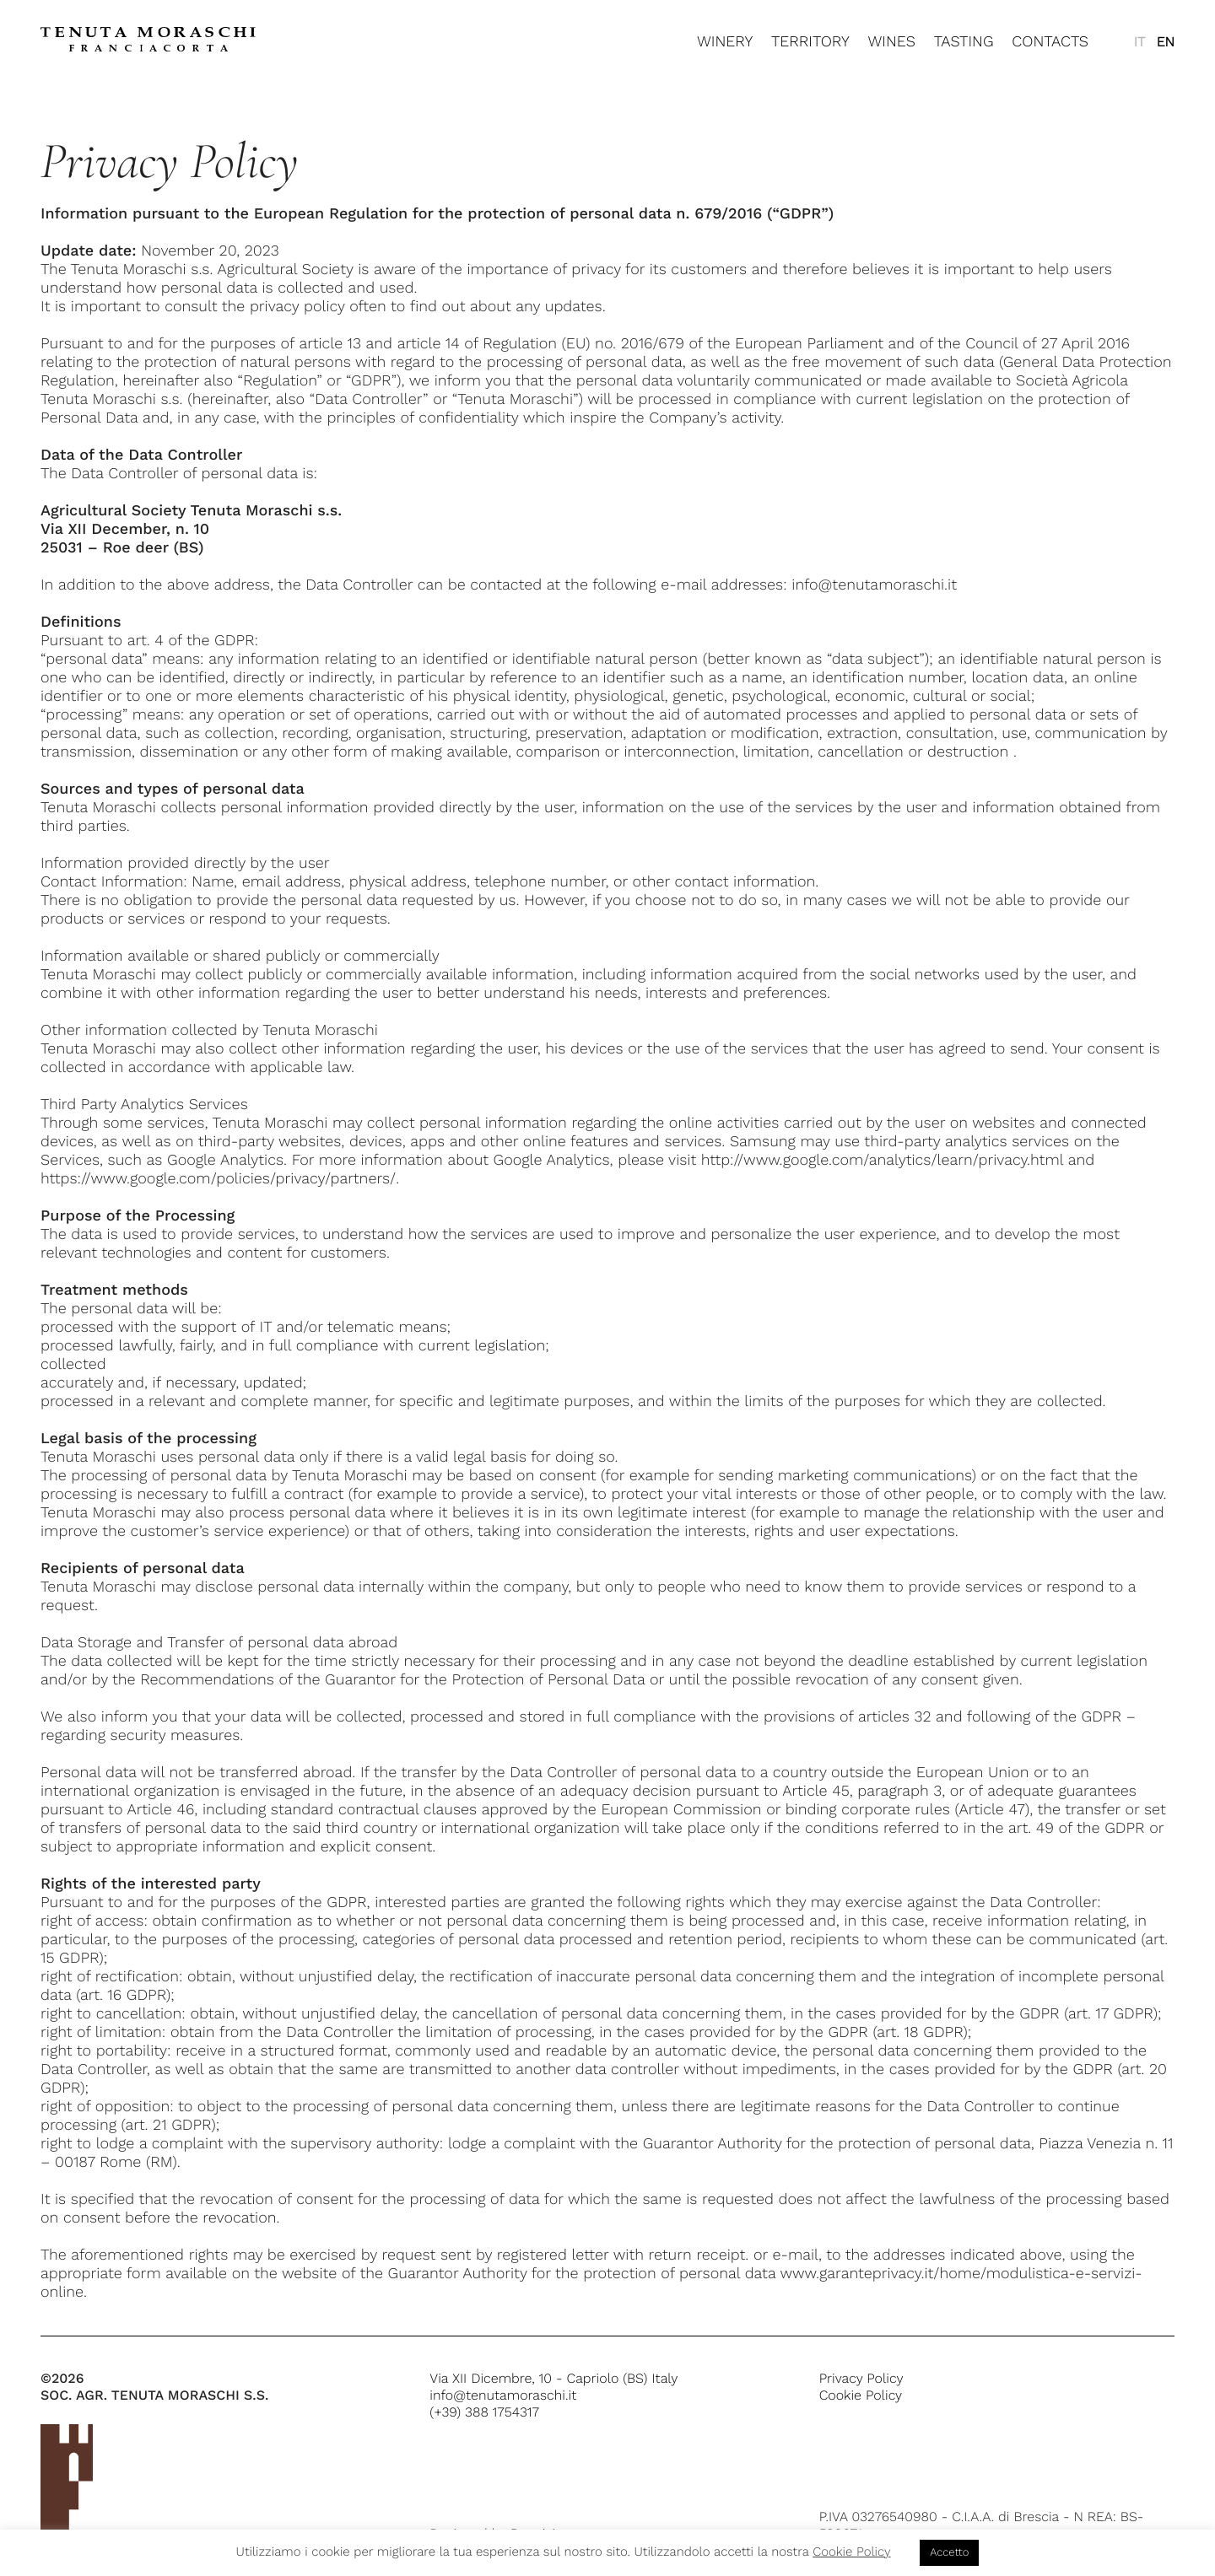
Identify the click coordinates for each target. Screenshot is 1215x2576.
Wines (891, 42)
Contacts (1050, 42)
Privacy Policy (861, 2378)
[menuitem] (1139, 42)
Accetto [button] (949, 2552)
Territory (810, 42)
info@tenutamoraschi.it (502, 2395)
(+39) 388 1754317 (484, 2412)
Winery (725, 42)
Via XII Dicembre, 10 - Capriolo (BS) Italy (553, 2378)
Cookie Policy (860, 2395)
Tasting (964, 42)
